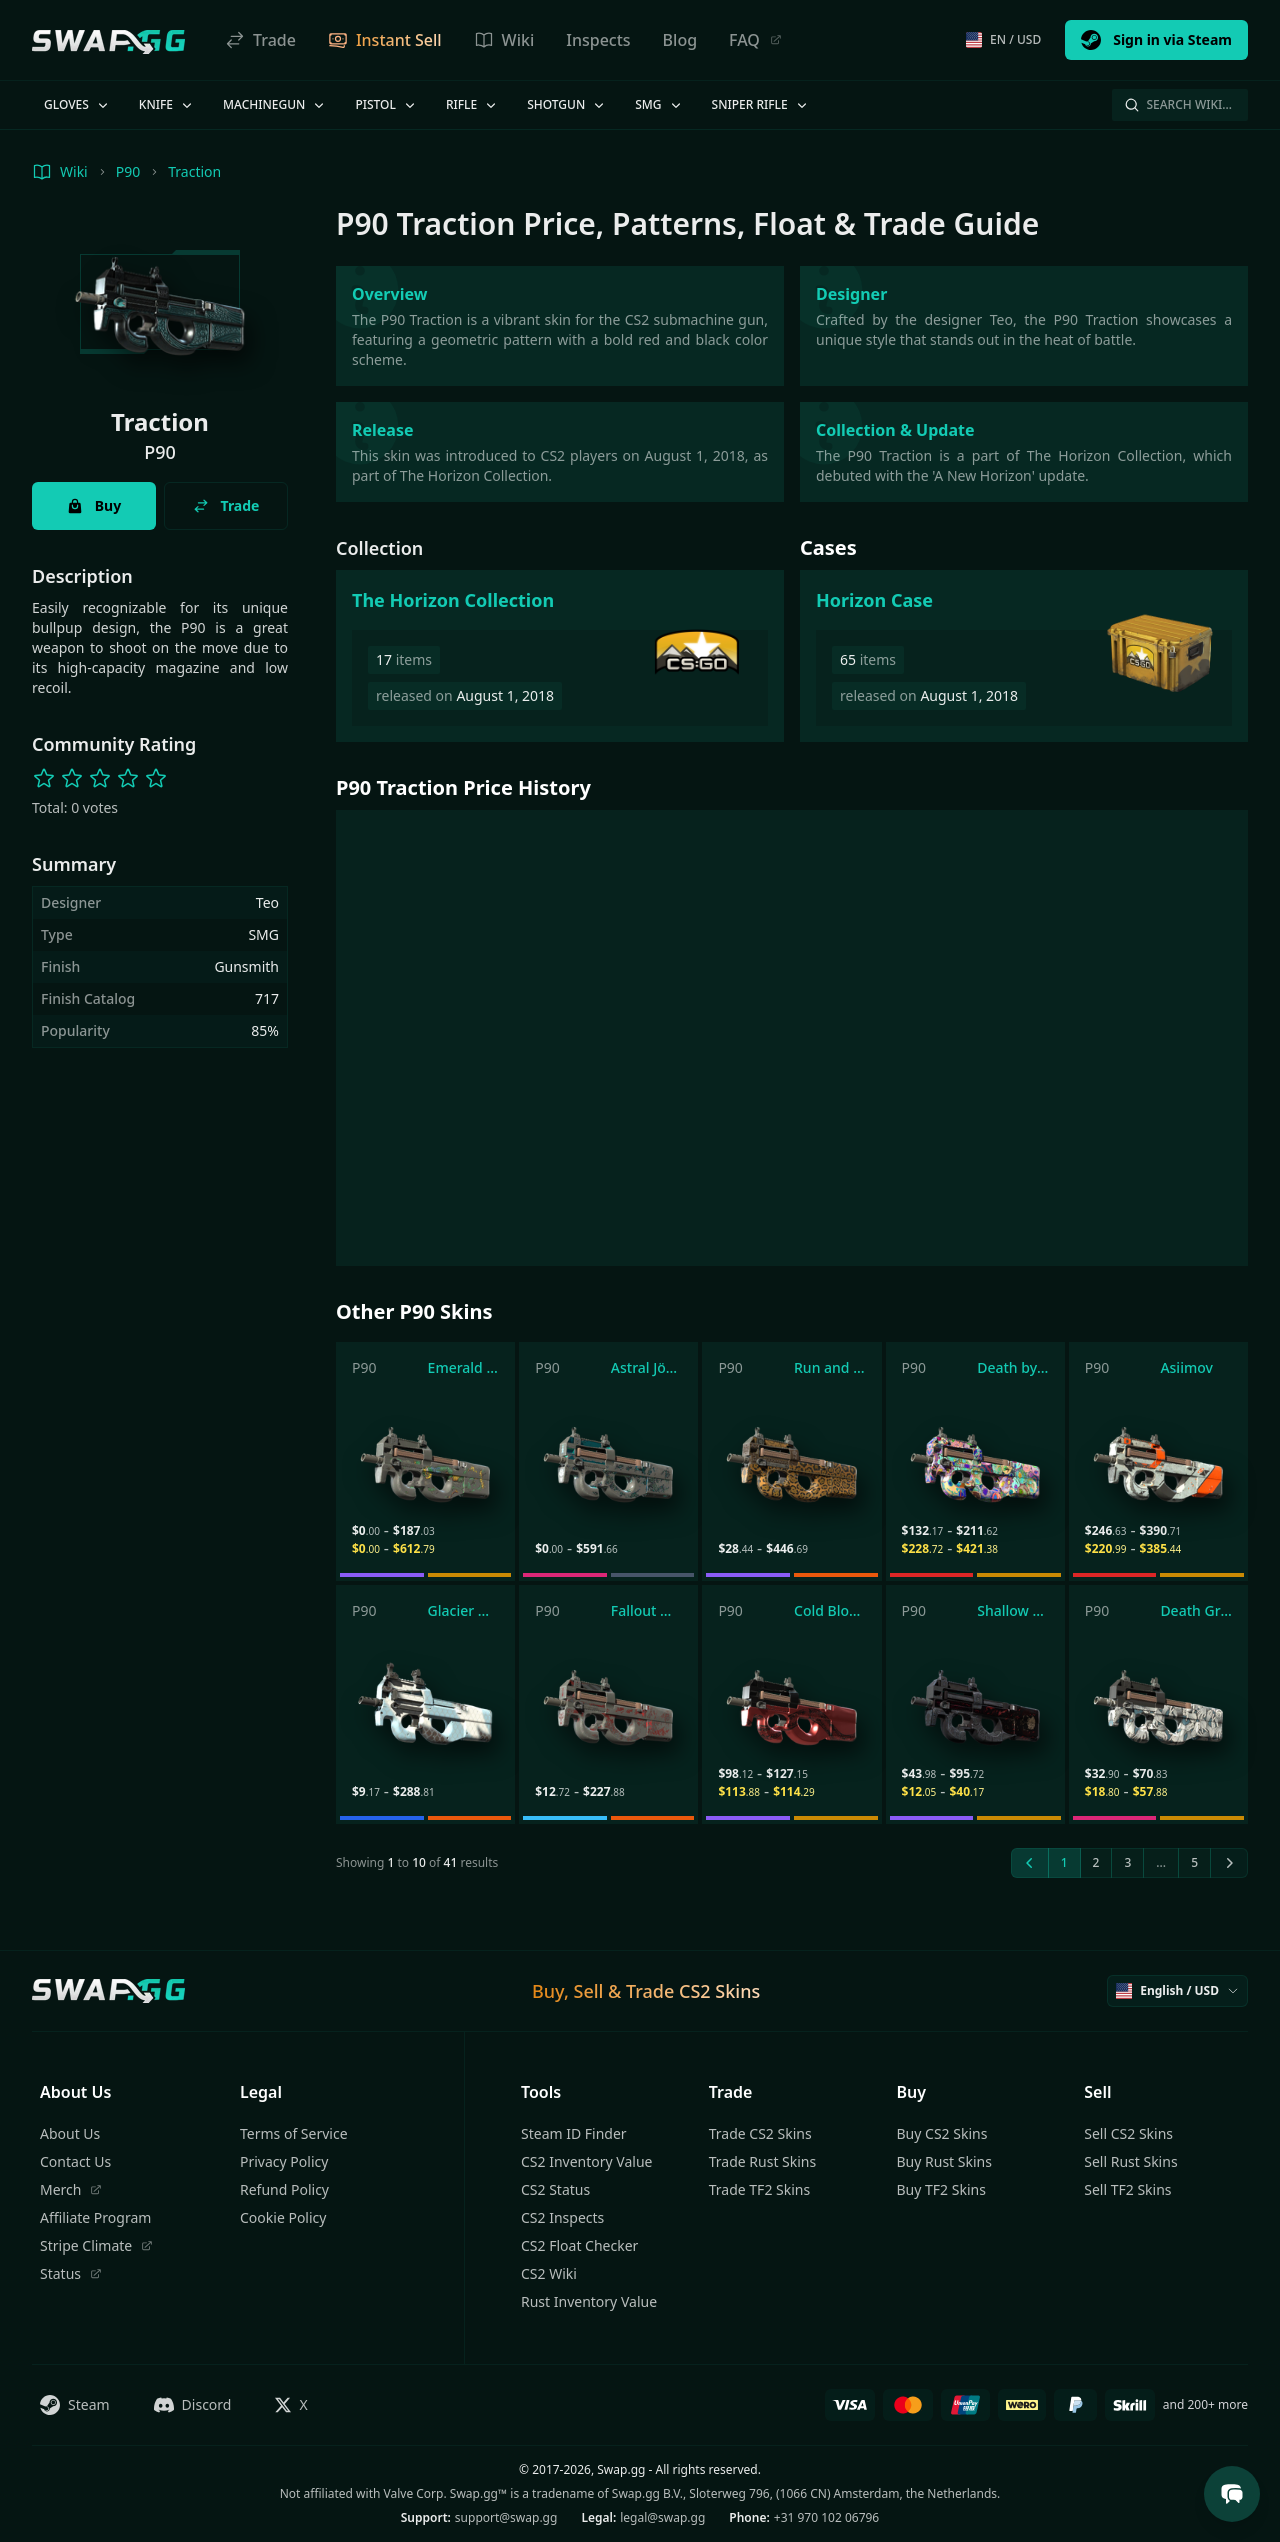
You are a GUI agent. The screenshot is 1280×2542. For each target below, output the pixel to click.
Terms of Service (294, 2133)
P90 (128, 171)
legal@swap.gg (662, 2517)
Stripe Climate (96, 2245)
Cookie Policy (283, 2217)
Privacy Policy (284, 2161)
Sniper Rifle (761, 104)
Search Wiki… (1178, 104)
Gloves (77, 104)
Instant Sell (385, 40)
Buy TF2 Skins (941, 2189)
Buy (94, 505)
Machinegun (275, 104)
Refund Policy (284, 2189)
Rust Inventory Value (589, 2301)
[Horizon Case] (1024, 656)
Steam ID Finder (574, 2133)
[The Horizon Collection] (560, 656)
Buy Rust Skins (944, 2161)
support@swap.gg (506, 2517)
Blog (680, 40)
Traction (194, 171)
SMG (659, 104)
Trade (260, 40)
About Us (70, 2133)
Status (71, 2273)
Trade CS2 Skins (760, 2133)
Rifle (472, 104)
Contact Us (75, 2161)
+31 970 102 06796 (826, 2517)
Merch (71, 2189)
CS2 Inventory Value (586, 2161)
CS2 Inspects (562, 2217)
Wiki (504, 40)
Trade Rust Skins (762, 2161)
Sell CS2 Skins (1128, 2133)
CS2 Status (555, 2189)
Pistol (386, 104)
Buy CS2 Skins (942, 2133)
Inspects (598, 40)
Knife (167, 104)
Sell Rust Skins (1130, 2161)
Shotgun (567, 104)
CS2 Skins (719, 1991)
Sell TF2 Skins (1127, 2189)
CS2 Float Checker (579, 2245)
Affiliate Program (95, 2217)
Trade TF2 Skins (759, 2189)
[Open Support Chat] (1232, 2494)
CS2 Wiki (549, 2273)
